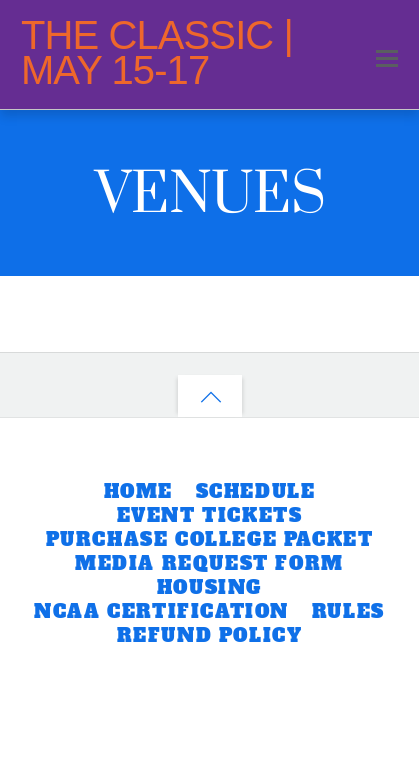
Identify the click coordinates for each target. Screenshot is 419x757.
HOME (138, 491)
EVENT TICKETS (210, 515)
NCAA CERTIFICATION (161, 611)
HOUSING (209, 587)
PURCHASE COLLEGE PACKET (210, 539)
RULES (348, 611)
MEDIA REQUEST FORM (209, 563)
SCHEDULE (256, 491)
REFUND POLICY (210, 635)
